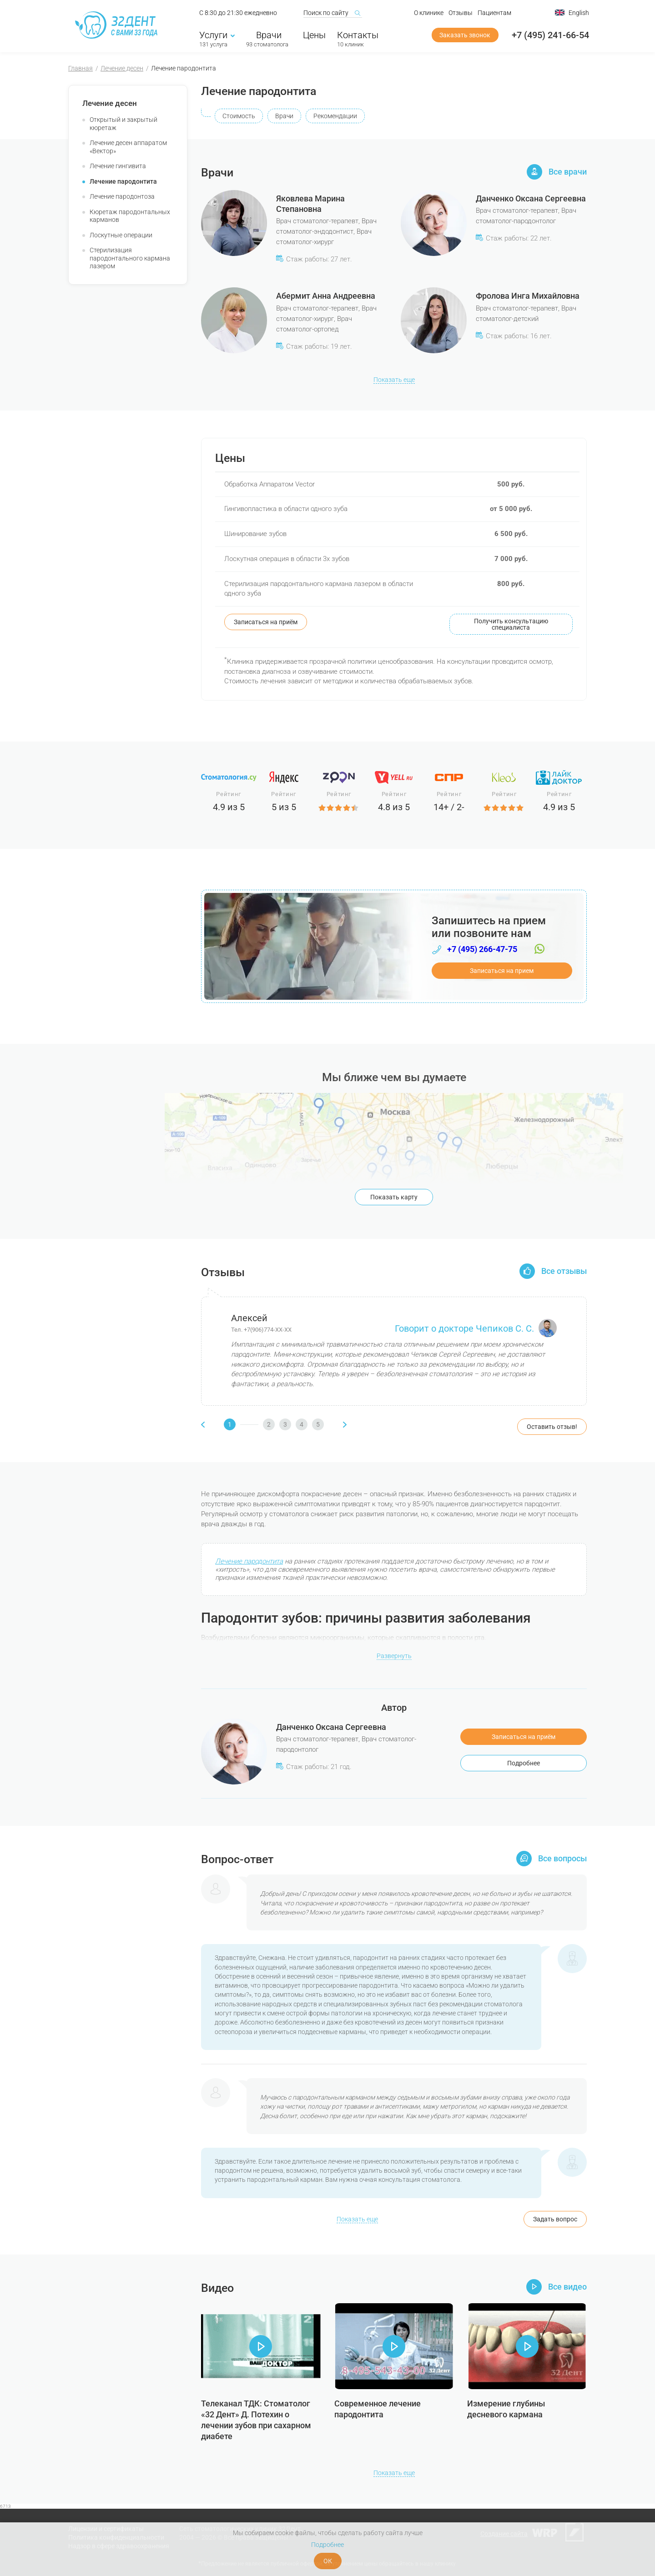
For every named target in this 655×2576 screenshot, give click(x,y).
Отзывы (460, 12)
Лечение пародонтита (123, 181)
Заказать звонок (464, 35)
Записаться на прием (502, 970)
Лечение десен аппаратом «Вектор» (128, 147)
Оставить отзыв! (552, 1426)
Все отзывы (564, 1271)
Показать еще (394, 379)
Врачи (267, 35)
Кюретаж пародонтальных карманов (130, 216)
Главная (80, 68)
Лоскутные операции (121, 235)
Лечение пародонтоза (122, 196)
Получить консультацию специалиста (511, 624)
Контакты (357, 35)
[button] (241, 1424)
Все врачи (568, 172)
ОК (327, 2561)
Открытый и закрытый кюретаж (123, 123)
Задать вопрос (555, 2219)
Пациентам (494, 12)
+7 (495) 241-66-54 (550, 35)
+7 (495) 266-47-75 (482, 949)
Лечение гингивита (118, 166)
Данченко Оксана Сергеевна (531, 198)
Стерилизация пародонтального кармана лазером (130, 258)
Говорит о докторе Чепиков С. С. (476, 1328)
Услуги (217, 35)
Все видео (567, 2287)
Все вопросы (562, 1858)
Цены (314, 35)
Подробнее (523, 1763)
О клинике (428, 12)
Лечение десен (122, 68)
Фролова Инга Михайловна (527, 296)
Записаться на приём (265, 622)
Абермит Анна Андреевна (325, 296)
